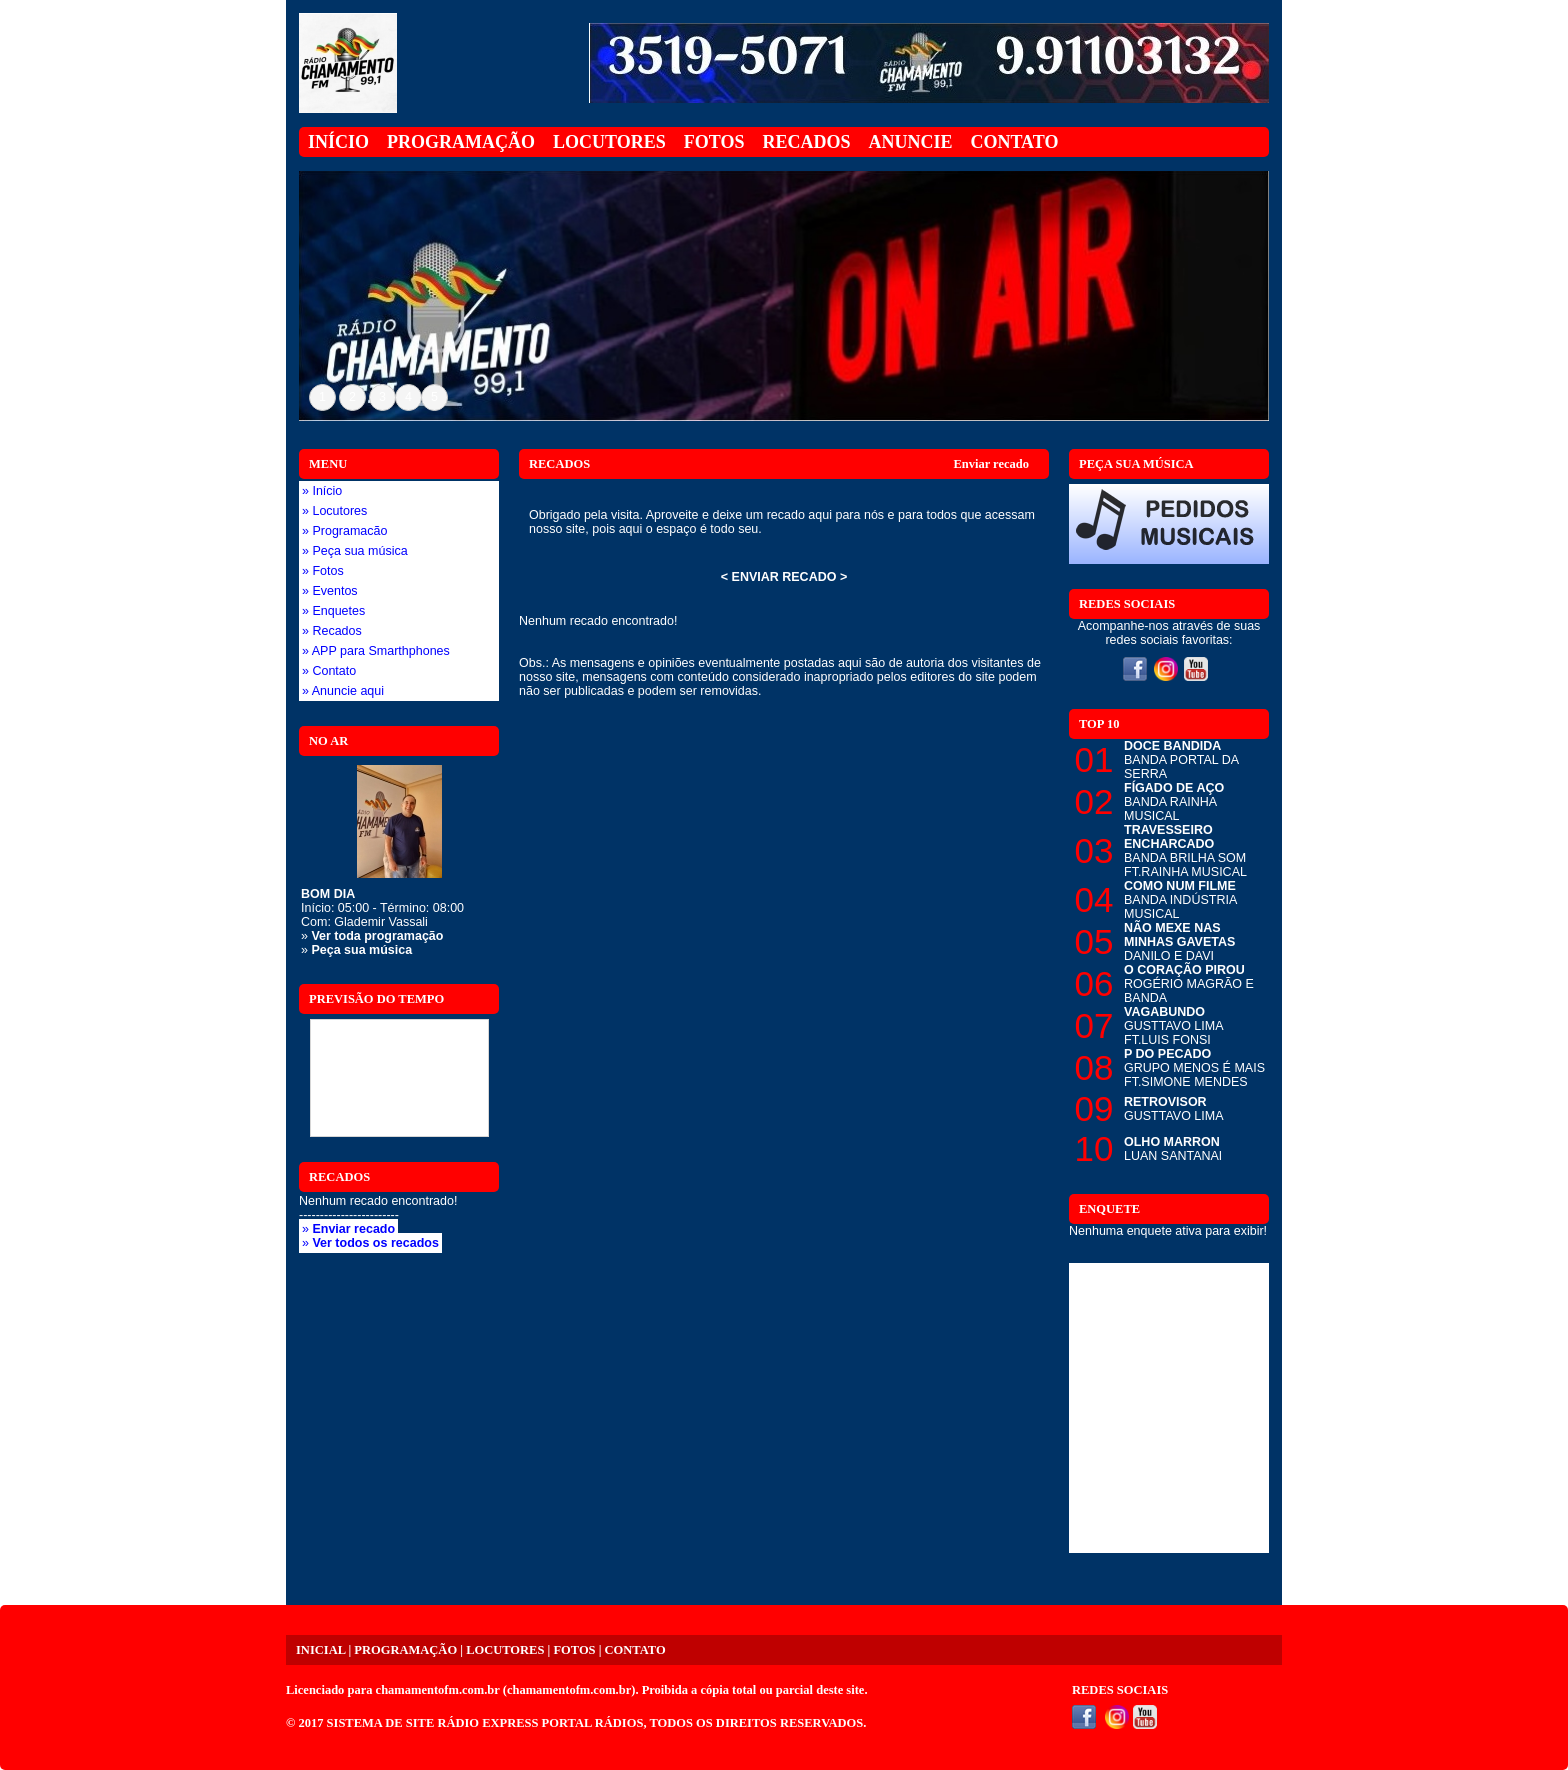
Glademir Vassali (381, 922)
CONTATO (635, 1650)
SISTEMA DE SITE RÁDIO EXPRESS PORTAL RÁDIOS (485, 1723)
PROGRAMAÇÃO (405, 1650)
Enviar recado (991, 464)
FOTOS (574, 1650)
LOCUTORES (505, 1650)
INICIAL (320, 1650)
